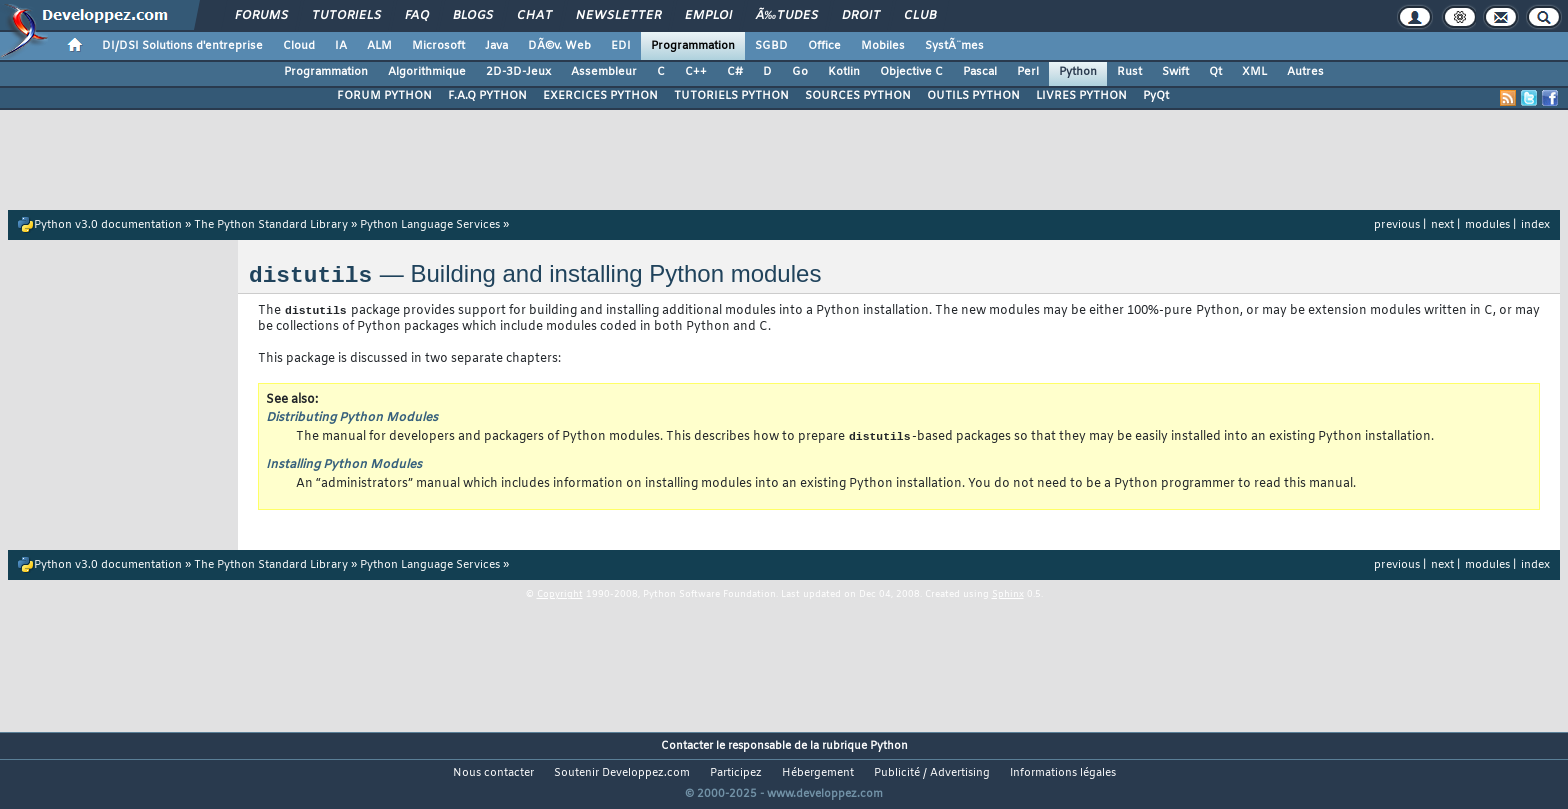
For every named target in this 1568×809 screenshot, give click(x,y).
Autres (1305, 72)
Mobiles (883, 46)
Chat (534, 16)
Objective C (911, 72)
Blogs (473, 16)
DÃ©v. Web (559, 46)
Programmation (693, 46)
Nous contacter (493, 775)
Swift (1175, 72)
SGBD (771, 46)
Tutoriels (346, 16)
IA (341, 46)
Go (800, 72)
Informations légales (1063, 775)
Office (824, 46)
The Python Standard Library (271, 225)
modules (1487, 225)
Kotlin (844, 72)
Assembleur (604, 72)
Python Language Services (430, 225)
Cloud (299, 46)
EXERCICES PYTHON (600, 96)
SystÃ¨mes (954, 46)
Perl (1028, 72)
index (1535, 225)
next (1442, 225)
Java (496, 46)
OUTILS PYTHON (973, 96)
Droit (861, 16)
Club (920, 16)
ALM (379, 46)
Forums (261, 16)
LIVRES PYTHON (1081, 96)
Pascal (980, 72)
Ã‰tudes (787, 16)
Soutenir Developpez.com (622, 775)
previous (1397, 225)
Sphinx (1008, 598)
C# (735, 72)
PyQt (1156, 96)
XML (1254, 72)
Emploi (708, 16)
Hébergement (818, 775)
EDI (621, 46)
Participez (736, 775)
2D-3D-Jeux (518, 72)
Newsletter (618, 16)
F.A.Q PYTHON (487, 96)
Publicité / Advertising (932, 775)
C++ (696, 72)
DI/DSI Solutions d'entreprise (182, 46)
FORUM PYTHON (384, 96)
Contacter (687, 748)
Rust (1129, 72)
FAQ (417, 16)
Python (1078, 72)
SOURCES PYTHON (858, 96)
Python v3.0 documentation (108, 225)
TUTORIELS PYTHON (731, 96)
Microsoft (438, 46)
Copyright (560, 598)
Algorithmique (427, 72)
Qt (1215, 72)
